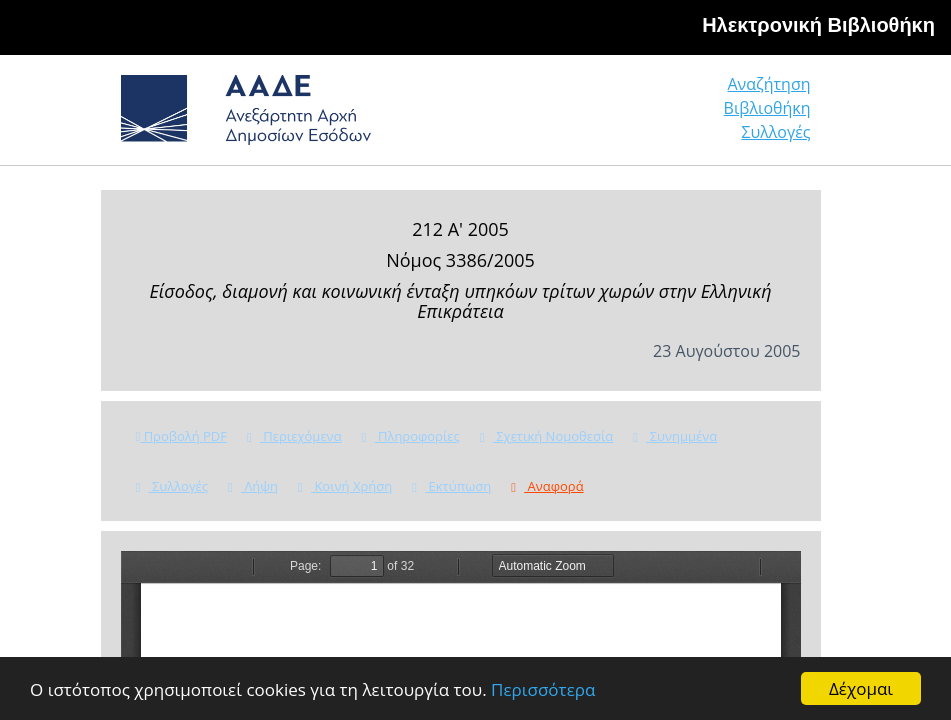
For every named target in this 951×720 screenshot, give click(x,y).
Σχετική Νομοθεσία (546, 436)
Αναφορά (547, 486)
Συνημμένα (675, 436)
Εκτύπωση (451, 486)
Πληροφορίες (411, 436)
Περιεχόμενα (294, 436)
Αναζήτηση (768, 84)
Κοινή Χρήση (345, 486)
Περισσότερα (543, 689)
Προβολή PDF (181, 436)
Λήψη (253, 486)
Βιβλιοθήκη (767, 108)
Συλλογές (775, 132)
